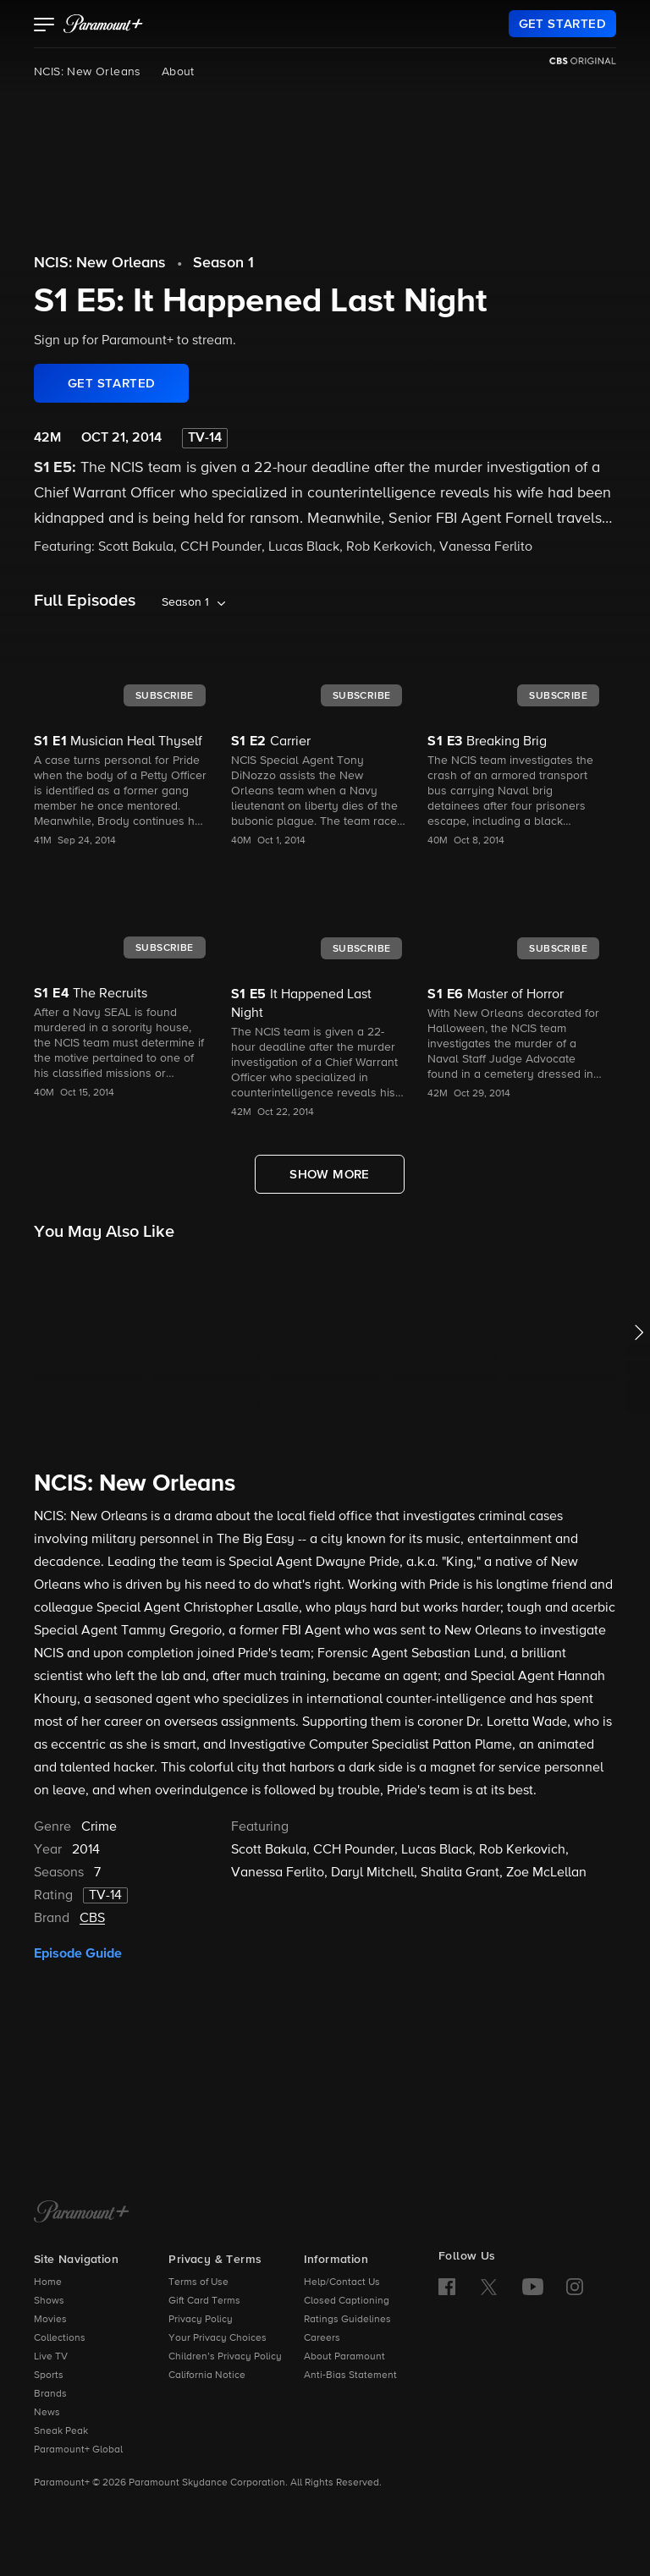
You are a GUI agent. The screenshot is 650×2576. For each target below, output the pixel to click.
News (47, 2413)
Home (48, 2282)
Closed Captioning (346, 2301)
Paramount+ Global (78, 2450)
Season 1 (223, 263)
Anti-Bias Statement (350, 2375)
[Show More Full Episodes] (330, 1174)
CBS (92, 1918)
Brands (50, 2394)
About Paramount (344, 2357)
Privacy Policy (200, 2320)
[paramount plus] (103, 23)
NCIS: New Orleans (87, 72)
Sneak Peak (61, 2431)
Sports (48, 2375)
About (178, 72)
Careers (322, 2338)
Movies (50, 2320)
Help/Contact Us (342, 2282)
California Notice (206, 2375)
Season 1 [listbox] (185, 602)
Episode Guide (78, 1953)
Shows (49, 2301)
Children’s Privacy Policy (225, 2357)
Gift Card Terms (204, 2301)
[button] (44, 26)
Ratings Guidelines (347, 2320)
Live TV (51, 2357)
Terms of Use (198, 2282)
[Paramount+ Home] (81, 2213)
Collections (59, 2338)
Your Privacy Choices (217, 2338)
